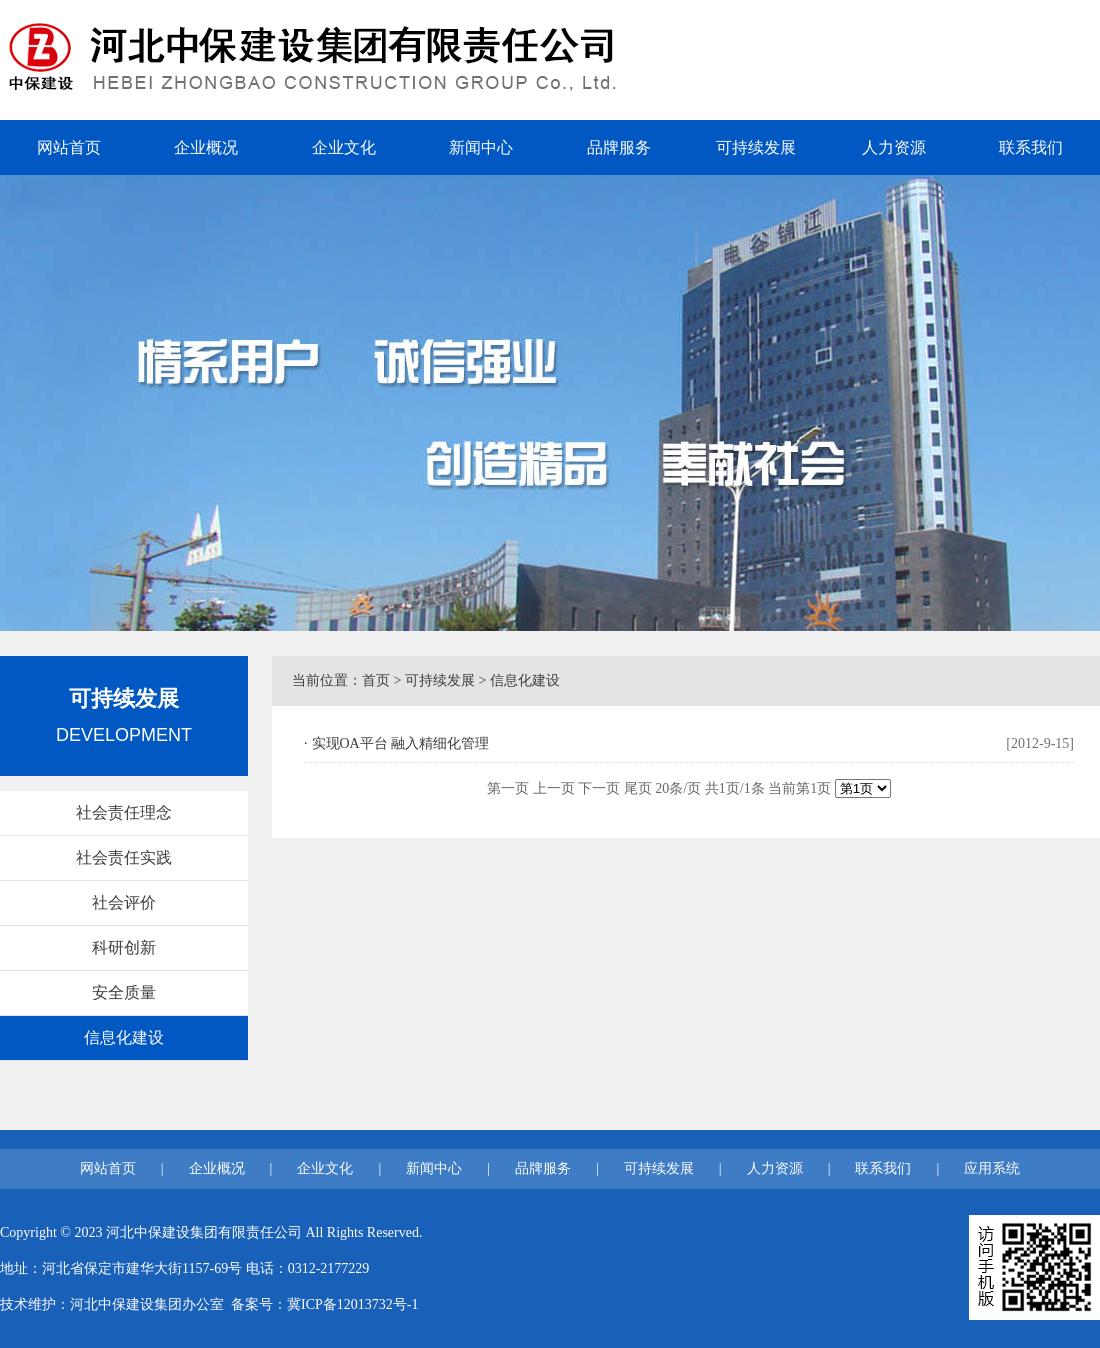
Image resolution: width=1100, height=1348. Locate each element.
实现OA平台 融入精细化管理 (401, 743)
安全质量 (124, 992)
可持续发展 (756, 147)
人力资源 (894, 147)
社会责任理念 (124, 812)
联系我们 (1031, 147)
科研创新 (124, 947)
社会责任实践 (124, 857)
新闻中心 (481, 147)
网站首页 (69, 147)
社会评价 (124, 902)
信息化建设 (124, 1037)
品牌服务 (619, 147)
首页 (376, 680)
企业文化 (344, 147)
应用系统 (992, 1168)
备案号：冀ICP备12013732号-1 (324, 1304)
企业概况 (206, 147)
